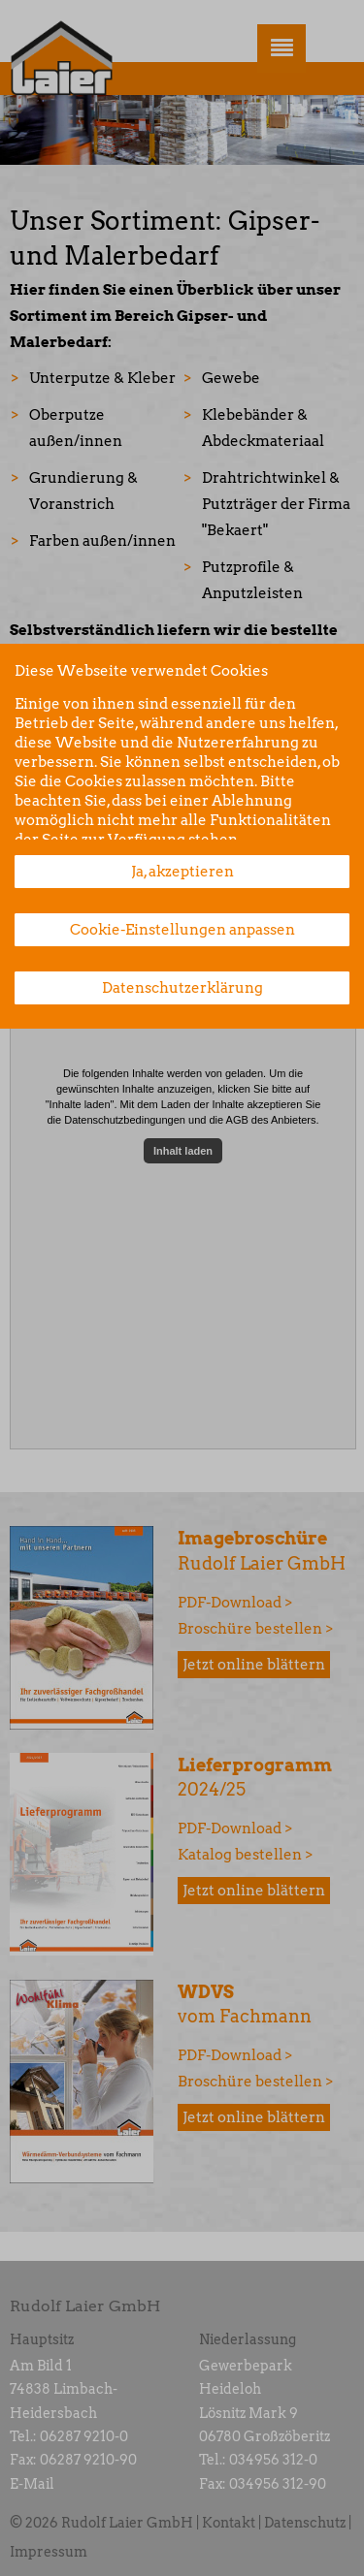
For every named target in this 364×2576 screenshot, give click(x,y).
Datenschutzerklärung (182, 988)
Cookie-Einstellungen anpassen (182, 929)
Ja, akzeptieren (182, 871)
